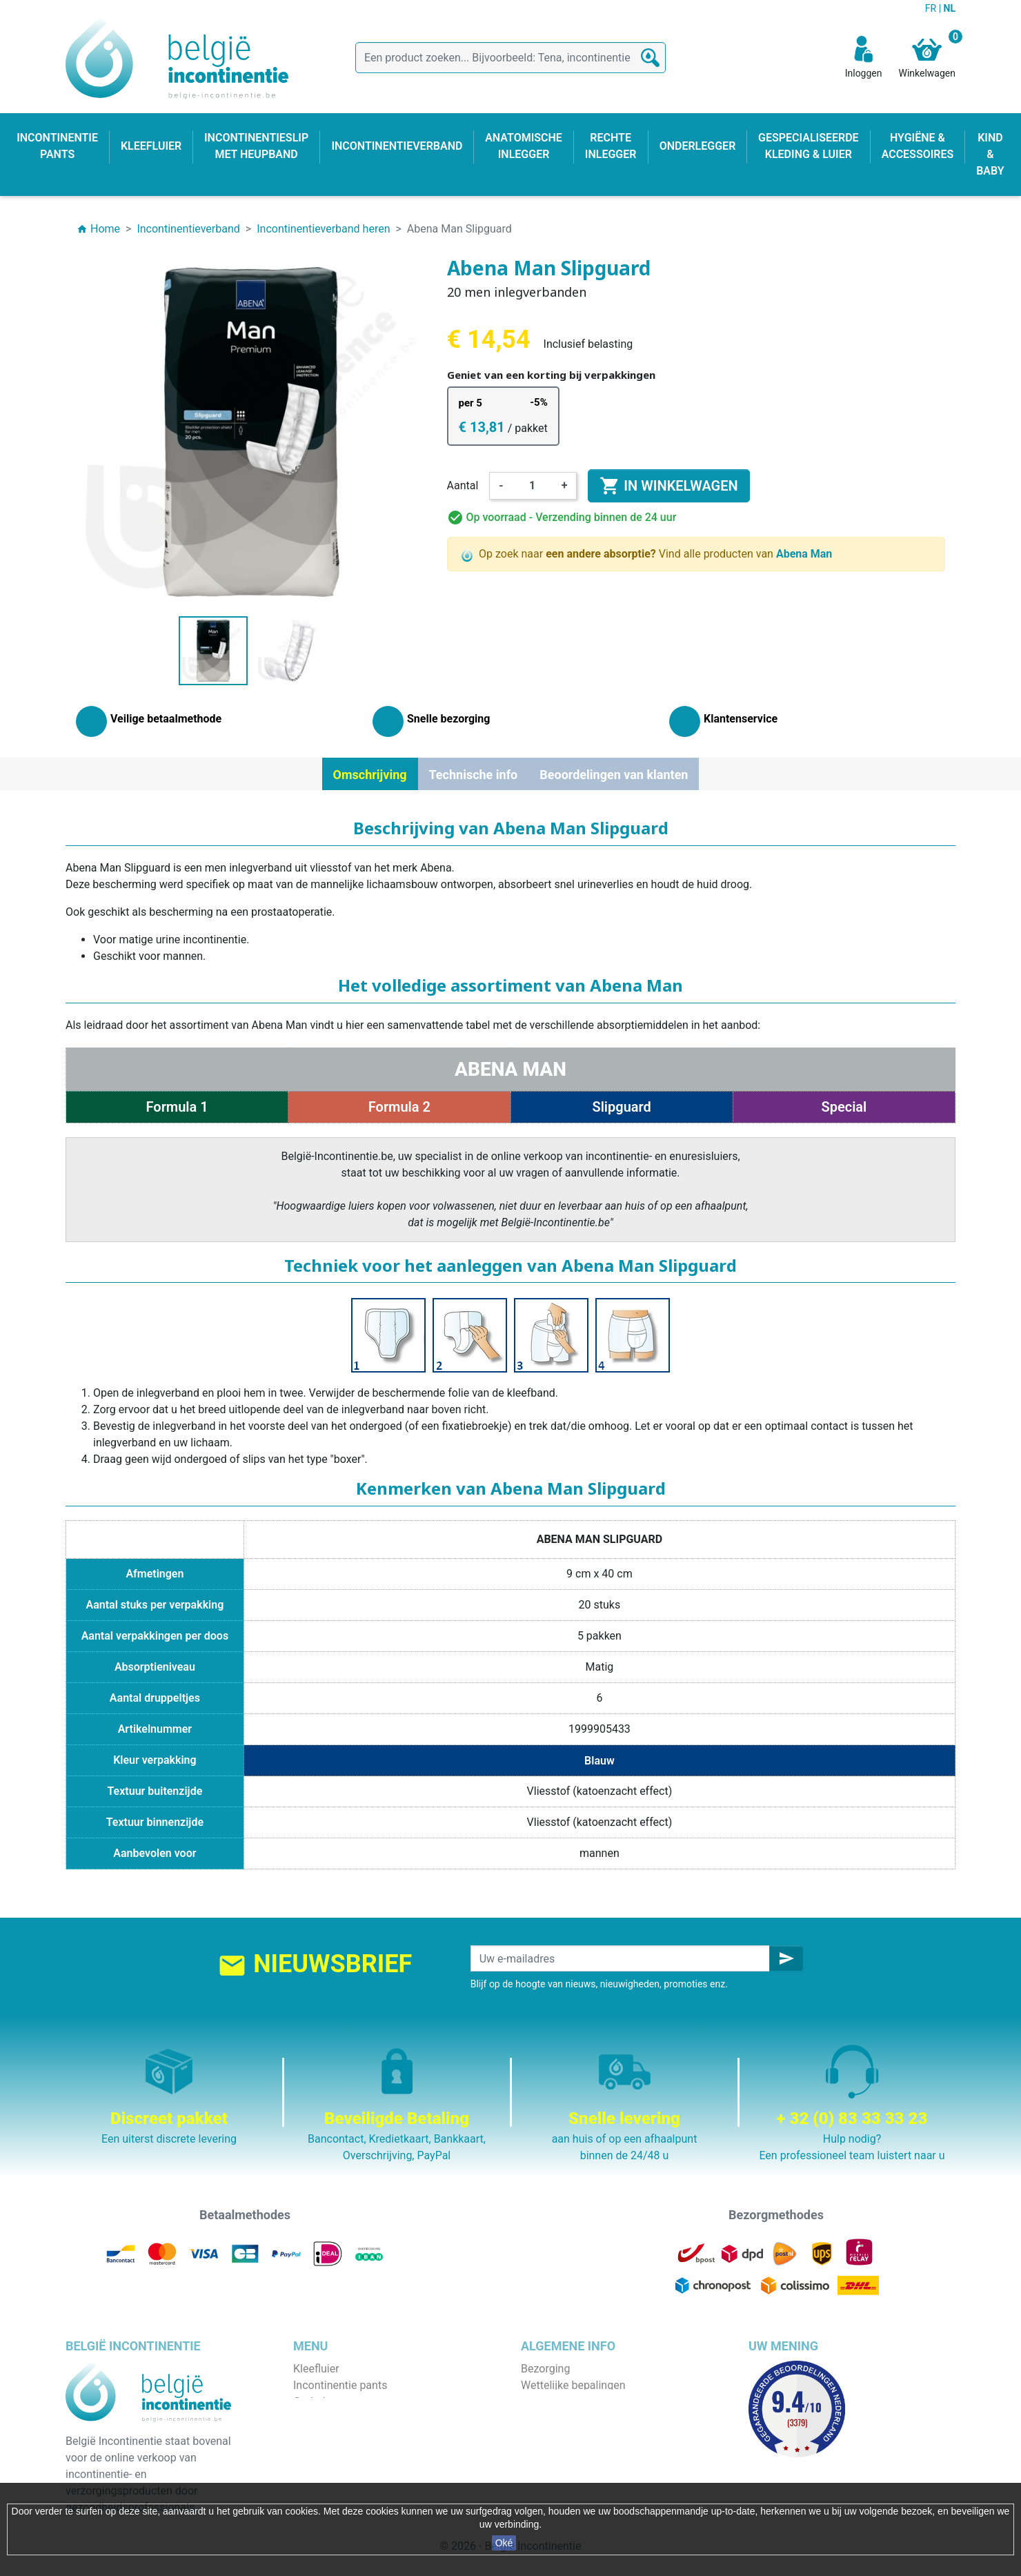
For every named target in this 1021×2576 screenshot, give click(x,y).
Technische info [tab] (473, 774)
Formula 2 (399, 1107)
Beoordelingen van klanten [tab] (613, 774)
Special (843, 1107)
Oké (504, 2542)
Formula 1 (177, 1107)
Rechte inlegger (331, 2451)
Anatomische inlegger (346, 2434)
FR (932, 8)
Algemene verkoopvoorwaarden (598, 2401)
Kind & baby (322, 2468)
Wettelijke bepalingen (573, 2385)
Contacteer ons (558, 2468)
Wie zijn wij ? (552, 2418)
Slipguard (621, 1107)
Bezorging (545, 2368)
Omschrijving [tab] (370, 774)
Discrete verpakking (569, 2451)
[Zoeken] (510, 57)
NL (949, 8)
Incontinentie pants (340, 2385)
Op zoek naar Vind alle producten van (647, 554)
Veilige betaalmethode (576, 2434)
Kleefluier (316, 2368)
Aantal (463, 485)
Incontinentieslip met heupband (370, 2418)
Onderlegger (323, 2401)
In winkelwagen (668, 485)
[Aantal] (532, 486)
